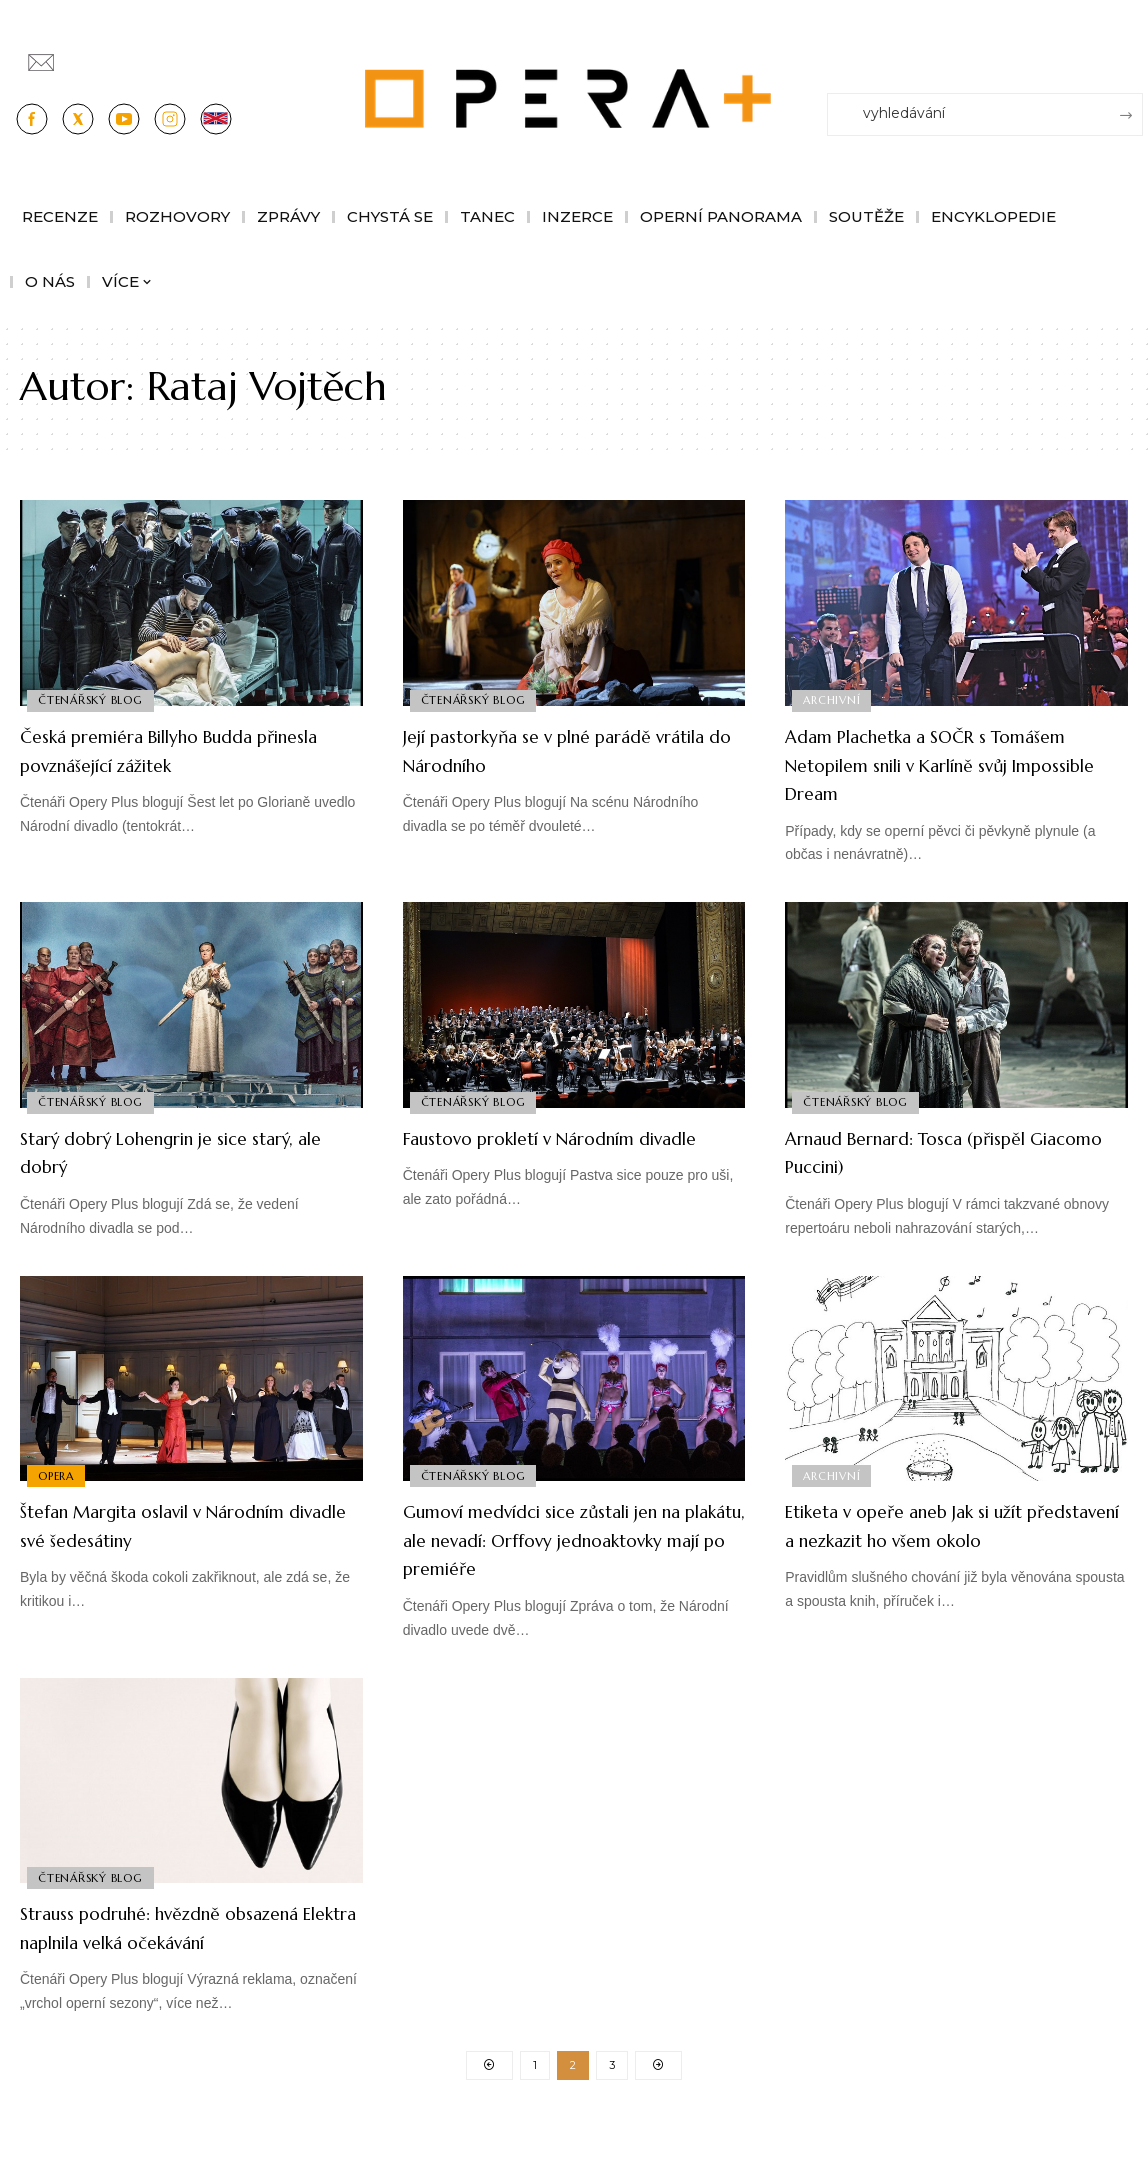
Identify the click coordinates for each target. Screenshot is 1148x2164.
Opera (58, 1474)
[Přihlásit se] (1132, 53)
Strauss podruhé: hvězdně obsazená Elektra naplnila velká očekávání (178, 1941)
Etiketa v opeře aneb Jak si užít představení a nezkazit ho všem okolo (944, 1539)
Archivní (833, 698)
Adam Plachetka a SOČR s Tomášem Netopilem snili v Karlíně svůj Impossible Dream (938, 764)
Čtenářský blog (92, 698)
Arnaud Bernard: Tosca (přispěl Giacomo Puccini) (942, 1152)
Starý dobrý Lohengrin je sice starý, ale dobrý (169, 1152)
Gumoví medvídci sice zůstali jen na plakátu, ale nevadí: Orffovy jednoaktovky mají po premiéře (569, 1539)
